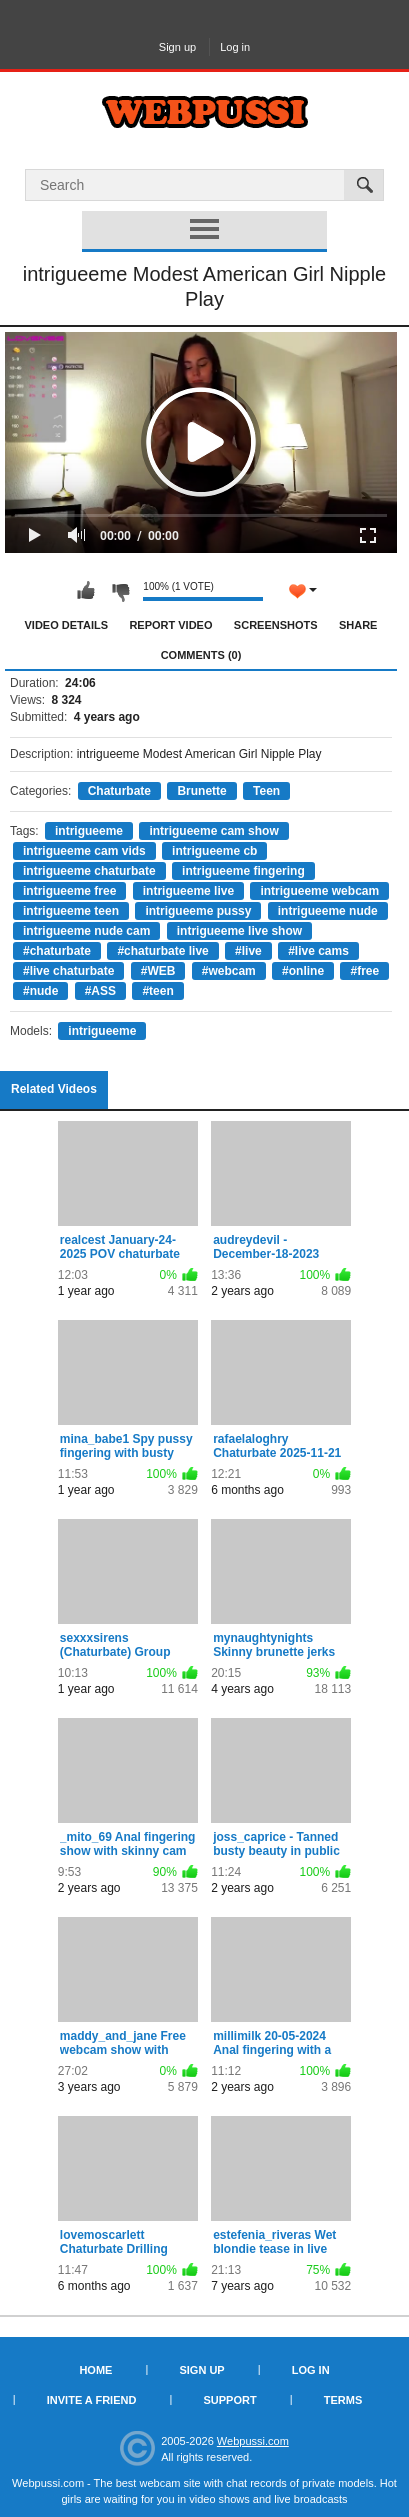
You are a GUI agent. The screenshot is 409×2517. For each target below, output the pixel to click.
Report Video (170, 625)
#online (303, 971)
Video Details (67, 625)
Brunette (201, 791)
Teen (266, 791)
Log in (235, 47)
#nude (40, 991)
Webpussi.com (253, 2441)
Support (229, 2400)
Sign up (177, 47)
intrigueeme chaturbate (89, 871)
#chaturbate (57, 951)
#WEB (158, 971)
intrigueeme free (69, 891)
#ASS (100, 991)
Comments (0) (201, 655)
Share (358, 625)
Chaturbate (119, 791)
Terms (343, 2400)
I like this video (86, 591)
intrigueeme (89, 831)
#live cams (318, 951)
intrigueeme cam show (213, 831)
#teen (157, 991)
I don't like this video (120, 591)
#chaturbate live (162, 951)
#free (364, 971)
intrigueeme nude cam (86, 931)
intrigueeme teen (71, 911)
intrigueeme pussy (198, 911)
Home (95, 2370)
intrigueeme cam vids (84, 851)
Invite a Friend (92, 2400)
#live (248, 951)
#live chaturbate (68, 971)
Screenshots (276, 625)
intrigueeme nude (328, 911)
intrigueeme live (188, 891)
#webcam (229, 971)
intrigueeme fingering (243, 871)
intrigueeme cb (214, 851)
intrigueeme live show (239, 931)
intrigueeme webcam (319, 891)
